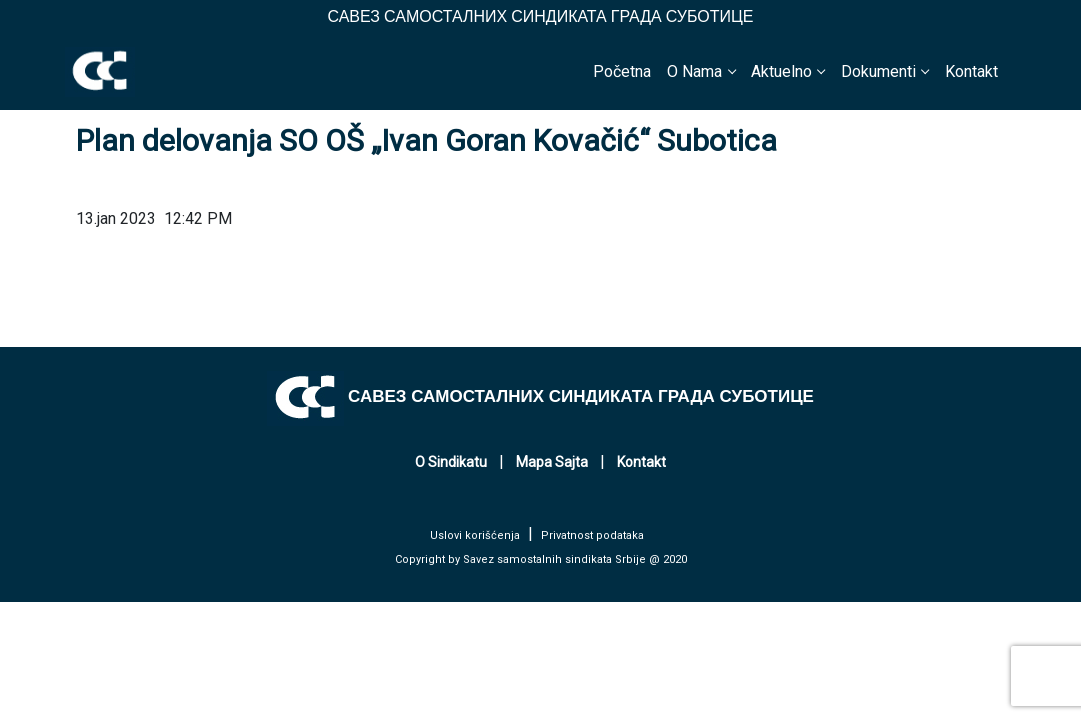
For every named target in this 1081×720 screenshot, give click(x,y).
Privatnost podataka (592, 535)
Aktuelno (781, 71)
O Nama (694, 71)
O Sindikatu (451, 462)
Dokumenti (878, 71)
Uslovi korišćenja (475, 535)
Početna (622, 71)
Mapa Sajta (552, 462)
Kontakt (971, 71)
